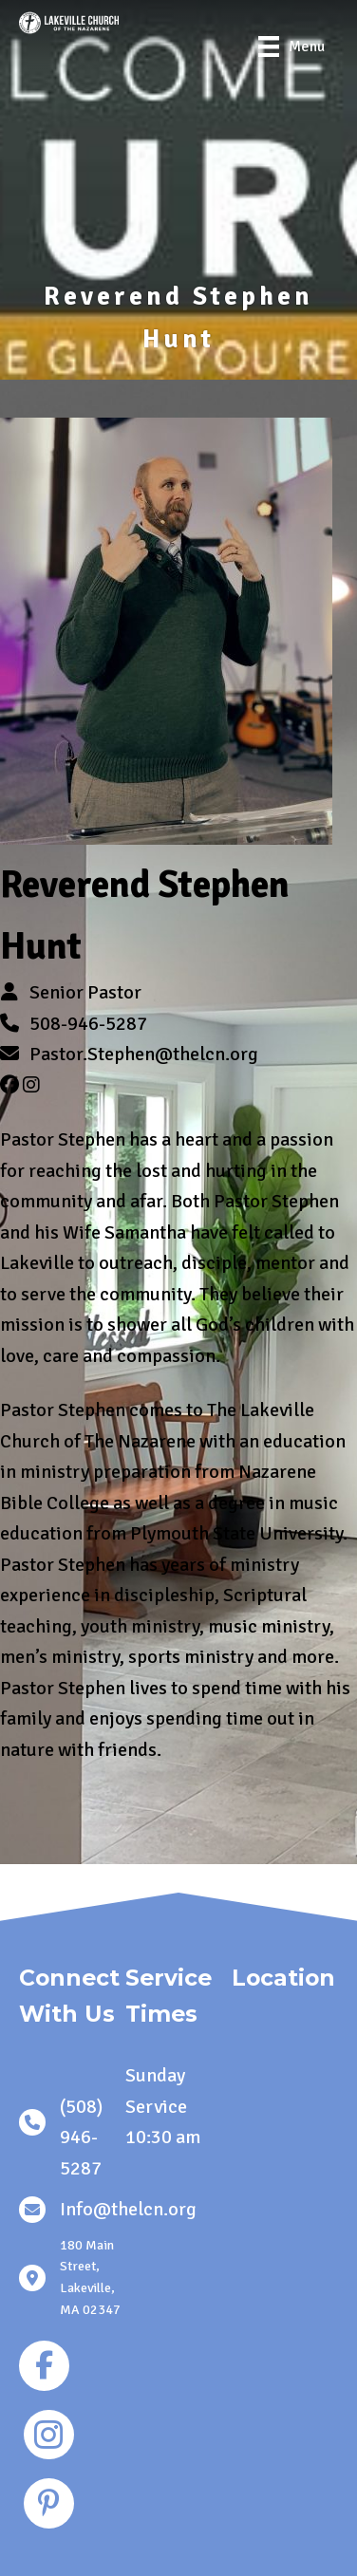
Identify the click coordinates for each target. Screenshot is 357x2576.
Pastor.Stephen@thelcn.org (143, 1054)
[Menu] (291, 46)
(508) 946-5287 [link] (81, 2137)
